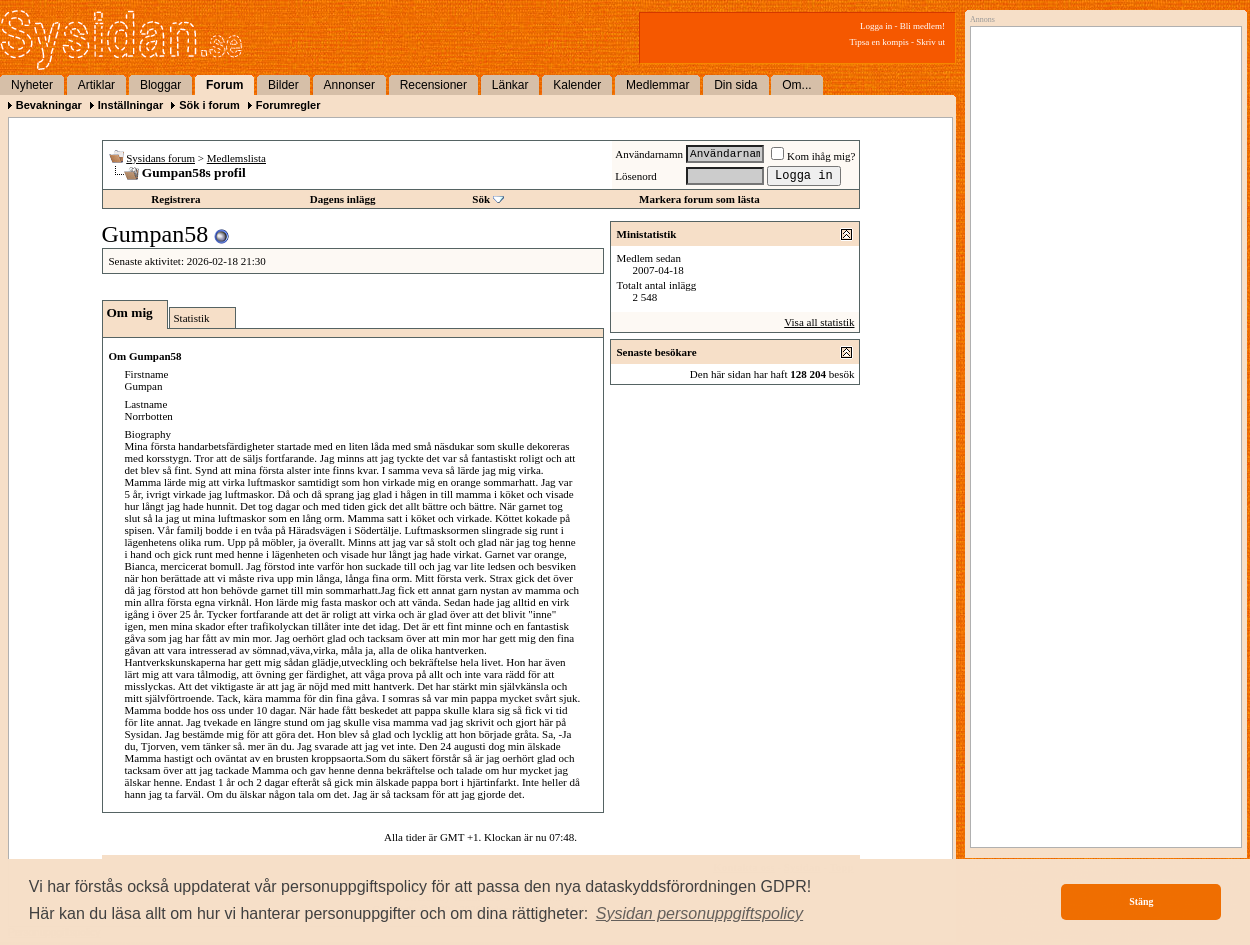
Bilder (283, 85)
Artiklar (96, 85)
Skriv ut (930, 42)
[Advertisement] (1101, 237)
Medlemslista (236, 158)
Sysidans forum (160, 158)
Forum (224, 85)
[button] (700, 914)
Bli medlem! (922, 26)
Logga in (876, 26)
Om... (796, 85)
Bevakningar (49, 105)
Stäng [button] (1141, 901)
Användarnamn (649, 154)
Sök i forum (209, 105)
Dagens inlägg (343, 199)
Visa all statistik (819, 322)
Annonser (349, 85)
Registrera (175, 199)
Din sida (735, 85)
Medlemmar (657, 85)
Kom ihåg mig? (813, 156)
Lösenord (636, 176)
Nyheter (32, 85)
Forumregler (288, 105)
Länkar (510, 85)
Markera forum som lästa (699, 199)
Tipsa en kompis (879, 42)
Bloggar (160, 85)
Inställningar (130, 105)
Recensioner (433, 85)
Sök (481, 199)
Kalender (577, 85)
